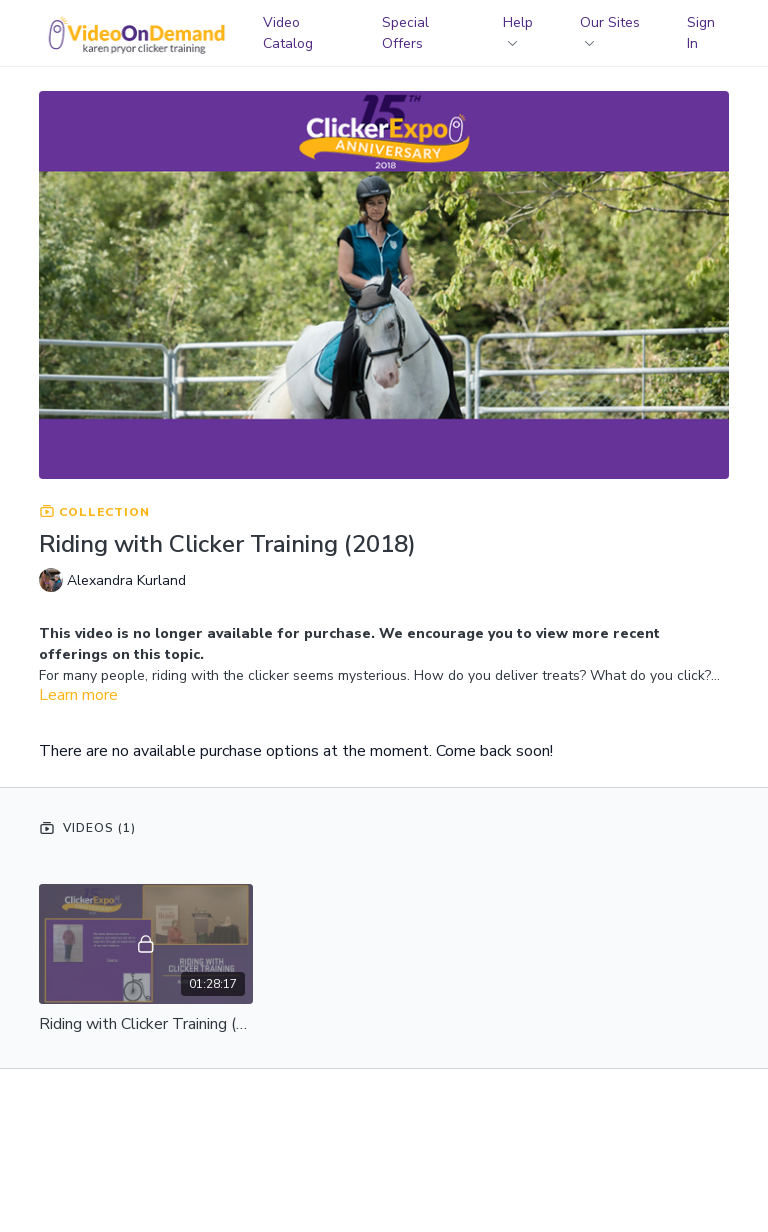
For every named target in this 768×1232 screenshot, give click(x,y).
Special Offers (405, 33)
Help (518, 29)
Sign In (701, 33)
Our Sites (610, 29)
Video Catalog (288, 33)
